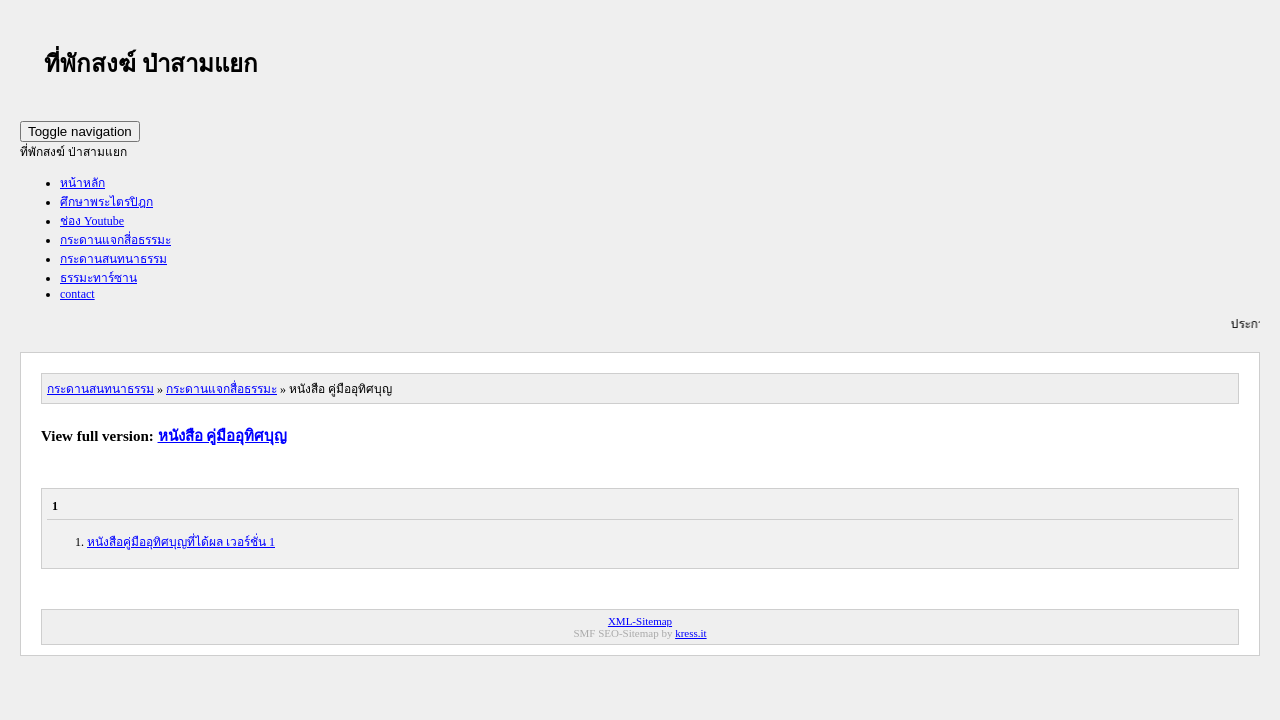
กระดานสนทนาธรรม (113, 259)
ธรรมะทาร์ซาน (98, 278)
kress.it (690, 633)
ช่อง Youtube (92, 221)
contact (77, 294)
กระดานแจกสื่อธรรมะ (221, 389)
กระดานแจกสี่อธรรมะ (115, 240)
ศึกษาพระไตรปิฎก (106, 202)
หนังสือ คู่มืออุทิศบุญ (223, 436)
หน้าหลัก (82, 183)
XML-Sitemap (640, 621)
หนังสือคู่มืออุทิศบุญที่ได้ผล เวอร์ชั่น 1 (181, 542)
